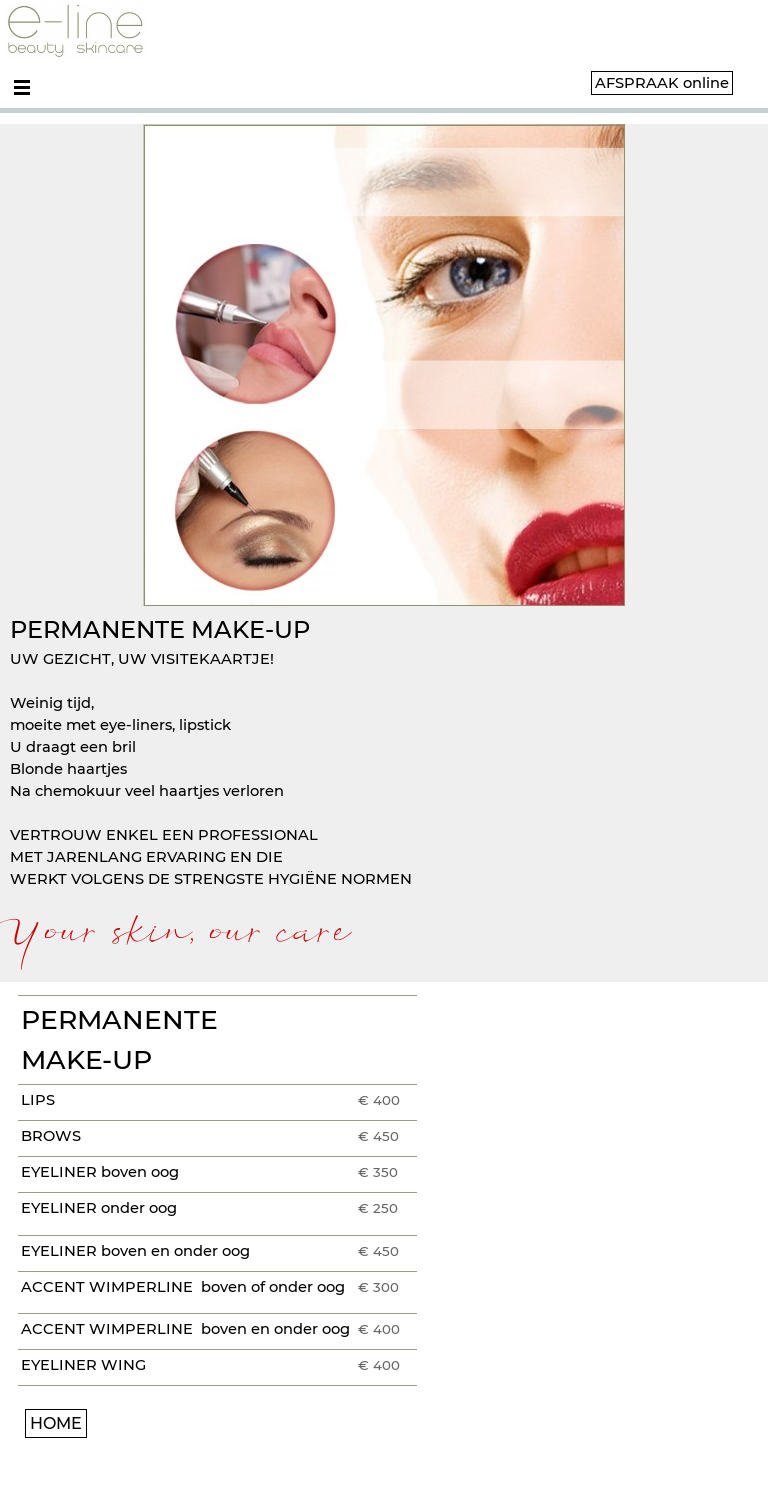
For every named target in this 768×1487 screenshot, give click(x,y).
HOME (56, 1423)
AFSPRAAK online (662, 83)
